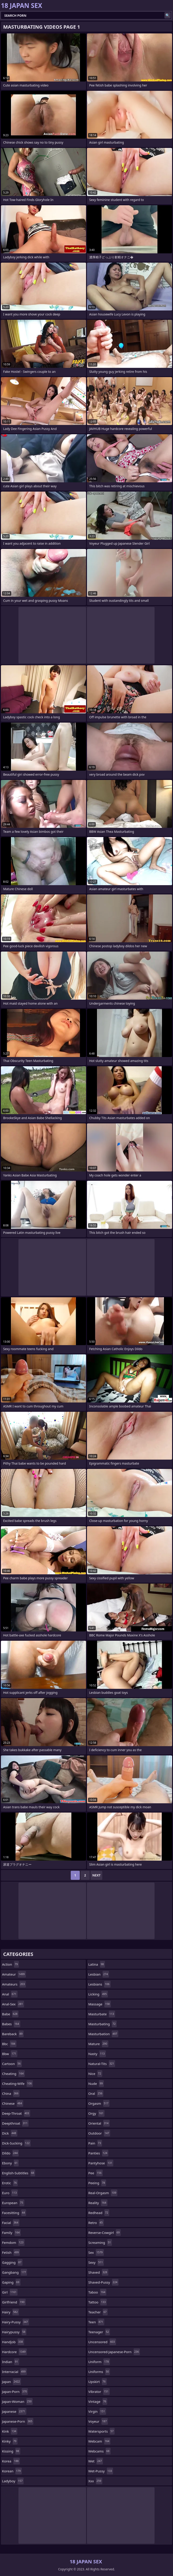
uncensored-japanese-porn (114, 2351)
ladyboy (13, 2481)
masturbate (101, 2014)
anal (10, 1994)
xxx (95, 2481)
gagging (12, 2262)
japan (11, 2381)
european (13, 2202)
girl (10, 2292)
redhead (98, 2212)
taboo (97, 2292)
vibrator (99, 2391)
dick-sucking (16, 2143)
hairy (10, 2312)
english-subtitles (18, 2173)
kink (9, 2431)
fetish (11, 2252)
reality (97, 2202)
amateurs (14, 1984)
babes (11, 2024)
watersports (101, 2431)
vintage (97, 2401)
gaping (11, 2282)
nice (95, 2073)
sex (96, 2252)
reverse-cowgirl (104, 2232)
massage (99, 2004)
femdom (13, 2242)
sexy (96, 2262)
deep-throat (16, 2113)
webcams (99, 2451)
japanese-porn (17, 2421)
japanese (14, 2411)
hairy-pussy (15, 2322)
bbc (9, 2043)
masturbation (103, 2033)
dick (9, 2133)
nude (96, 2083)
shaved (98, 2272)
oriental (99, 2123)
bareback (13, 2033)
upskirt (97, 2381)
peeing (97, 2182)
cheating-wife (17, 2083)
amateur (14, 1974)
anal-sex (13, 2004)
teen (96, 2322)
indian (10, 2361)
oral (95, 2093)
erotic (10, 2182)
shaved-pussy (103, 2282)
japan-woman (17, 2401)
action (10, 1964)
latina (96, 1964)
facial (10, 2222)
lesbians (99, 1984)
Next (96, 1875)
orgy (96, 2113)
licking (98, 1994)
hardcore (14, 2351)
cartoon (12, 2063)
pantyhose (100, 2163)
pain (95, 2143)
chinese (12, 2103)
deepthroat (15, 2123)
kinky (10, 2441)
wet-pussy (100, 2471)
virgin (97, 2411)
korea (11, 2461)
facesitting (14, 2212)
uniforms (99, 2371)
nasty (97, 2053)
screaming (100, 2242)
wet (95, 2461)
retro (96, 2222)
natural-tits (101, 2063)
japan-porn (15, 2391)
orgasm (98, 2103)
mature (98, 2043)
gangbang (14, 2272)
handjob (13, 2341)
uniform (99, 2361)
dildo (10, 2153)
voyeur (98, 2421)
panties (98, 2153)
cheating (13, 2073)
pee (95, 2173)
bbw (9, 2053)
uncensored (102, 2341)
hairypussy (14, 2332)
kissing (11, 2451)
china (11, 2093)
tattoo (97, 2302)
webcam (99, 2441)
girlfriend (14, 2302)
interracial (14, 2371)
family (11, 2232)
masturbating (102, 2024)
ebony (10, 2163)
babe (10, 2014)
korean (12, 2471)
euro (10, 2192)
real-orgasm (102, 2192)
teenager (99, 2332)
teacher (98, 2312)
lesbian (98, 1974)
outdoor (99, 2133)
